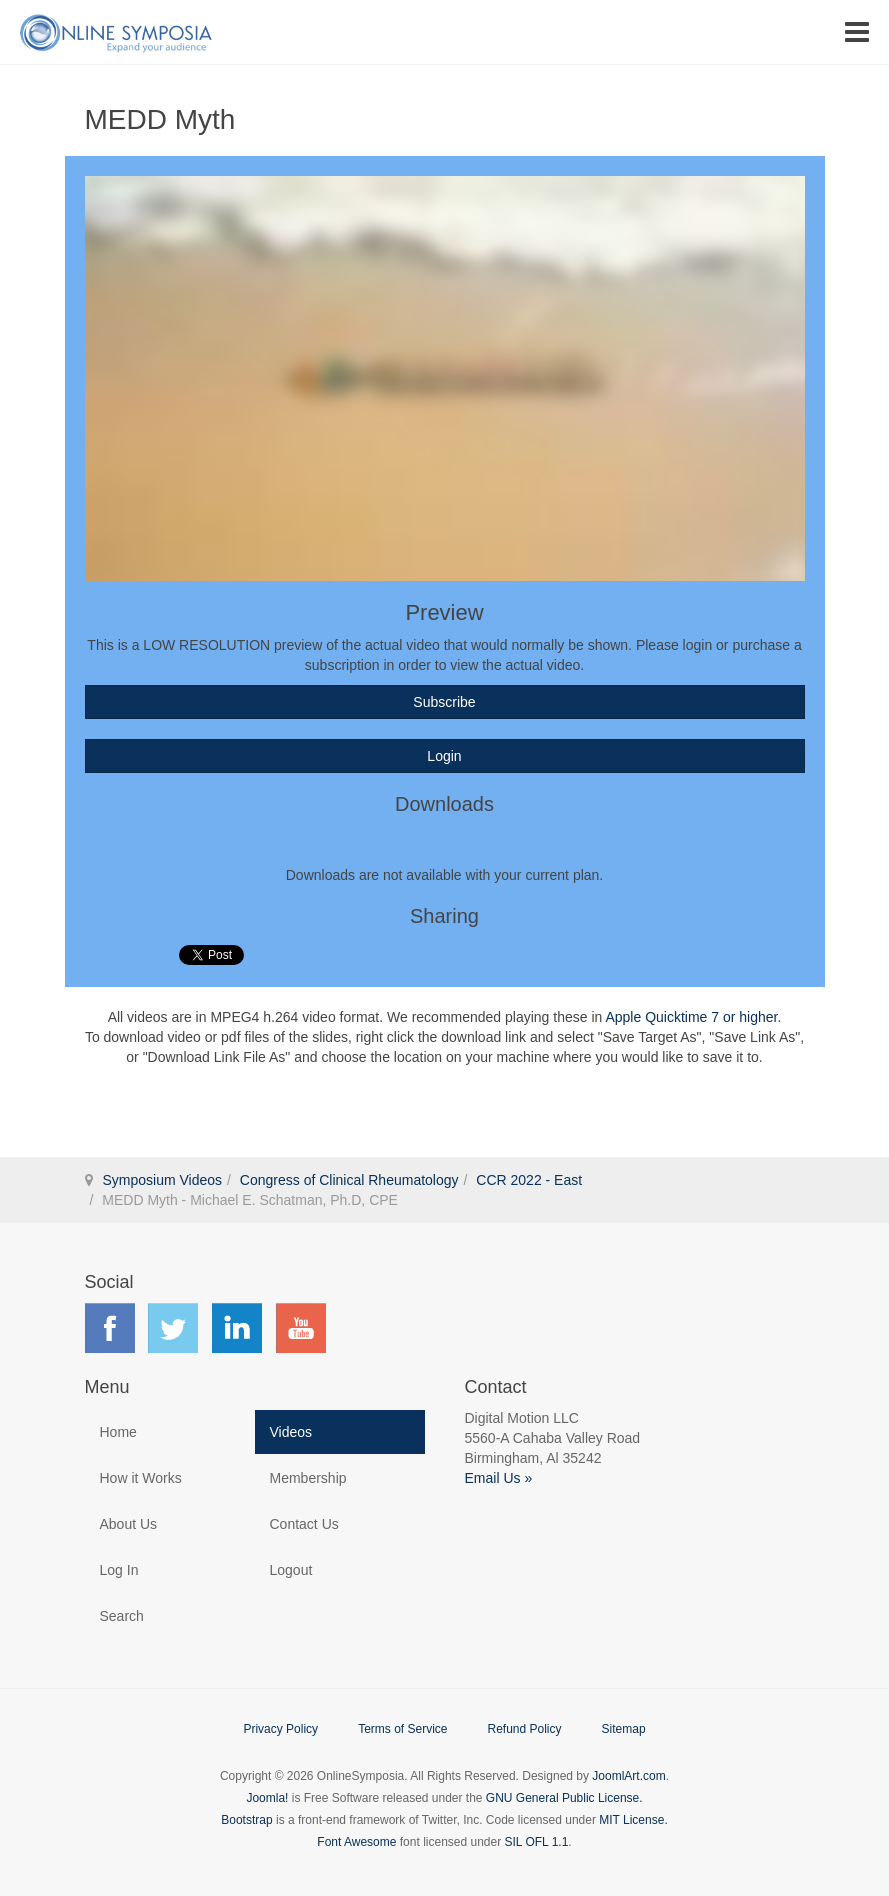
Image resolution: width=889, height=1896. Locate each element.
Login (444, 756)
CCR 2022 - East (529, 1180)
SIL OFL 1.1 (537, 1842)
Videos (291, 1432)
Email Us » (499, 1478)
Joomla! (267, 1798)
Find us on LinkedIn (237, 1328)
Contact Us (304, 1524)
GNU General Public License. (564, 1798)
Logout (291, 1570)
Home (118, 1432)
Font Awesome (356, 1842)
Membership (308, 1478)
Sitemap (624, 1729)
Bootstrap (246, 1820)
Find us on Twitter (173, 1328)
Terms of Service (402, 1729)
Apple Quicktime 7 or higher (691, 1017)
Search (122, 1616)
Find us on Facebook (110, 1328)
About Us (129, 1524)
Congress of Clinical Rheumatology (349, 1180)
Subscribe (444, 702)
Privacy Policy (280, 1729)
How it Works (141, 1478)
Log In (119, 1570)
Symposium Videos (163, 1180)
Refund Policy (524, 1729)
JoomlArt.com (628, 1776)
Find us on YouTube (301, 1328)
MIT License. (633, 1820)
